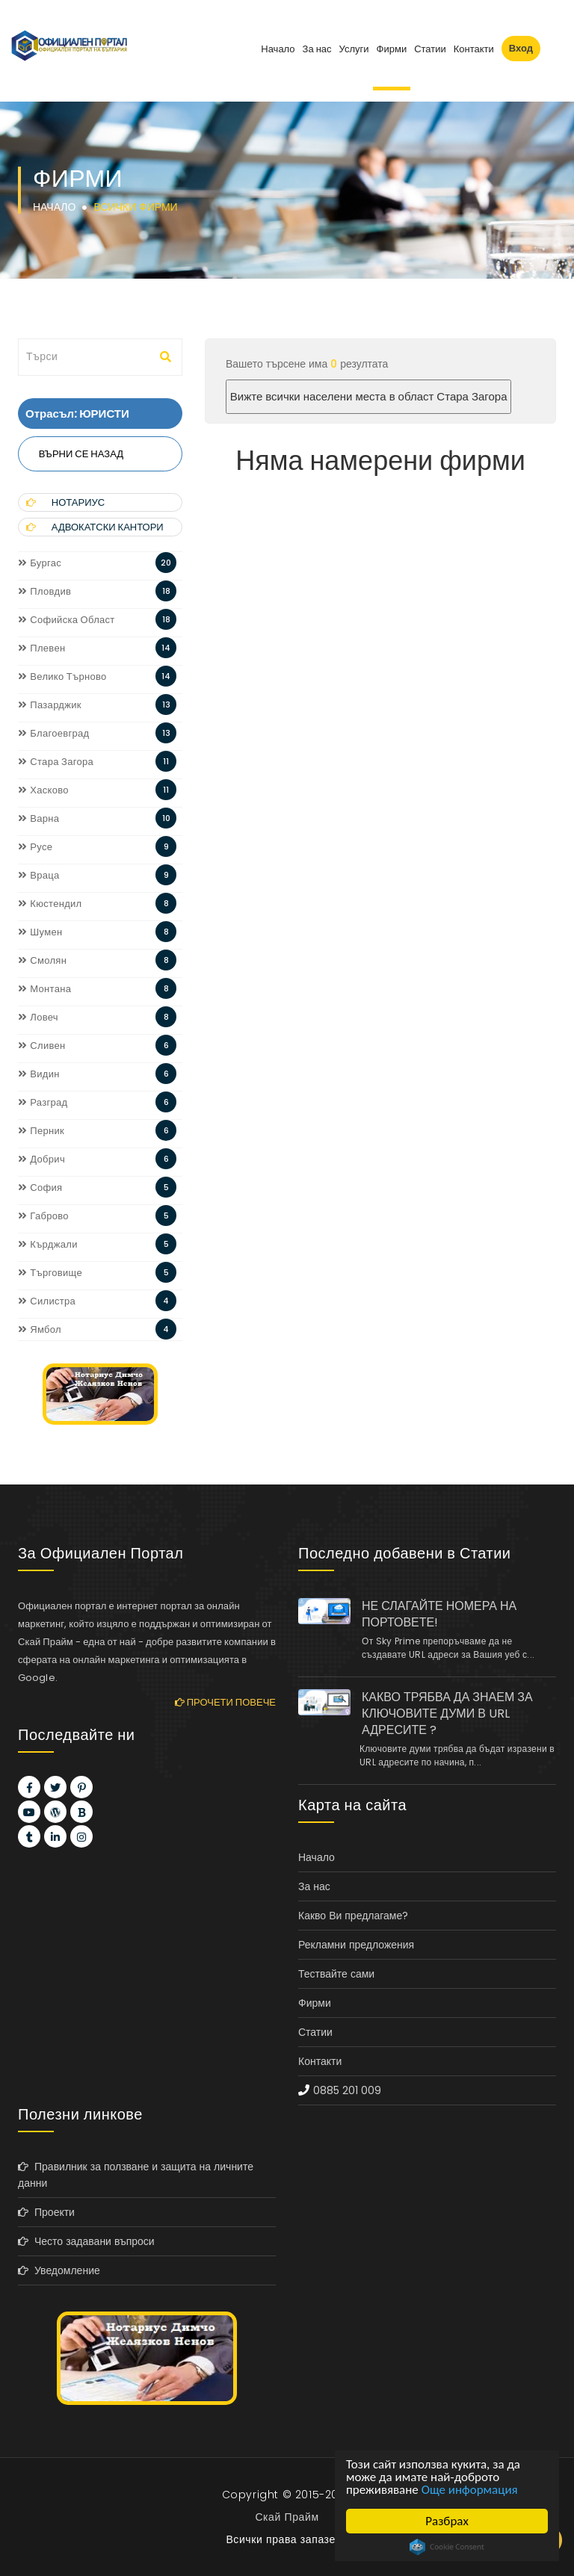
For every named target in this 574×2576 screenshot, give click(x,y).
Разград (42, 1102)
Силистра (46, 1301)
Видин (39, 1074)
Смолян (42, 960)
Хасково (43, 790)
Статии (430, 49)
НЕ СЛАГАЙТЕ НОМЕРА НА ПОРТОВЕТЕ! (439, 1614)
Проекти (46, 2212)
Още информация (470, 2490)
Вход (521, 48)
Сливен (42, 1045)
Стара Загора (55, 762)
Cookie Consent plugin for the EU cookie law (447, 2547)
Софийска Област (66, 620)
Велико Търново (62, 676)
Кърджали (48, 1244)
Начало (277, 49)
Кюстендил (50, 904)
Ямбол (39, 1329)
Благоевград (53, 733)
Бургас (39, 563)
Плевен (41, 648)
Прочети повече (225, 1702)
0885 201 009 (347, 2090)
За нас (317, 49)
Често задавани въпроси (86, 2241)
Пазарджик (49, 705)
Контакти (474, 49)
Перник (41, 1131)
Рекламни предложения (356, 1944)
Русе (35, 847)
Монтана (44, 989)
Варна (38, 818)
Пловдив (44, 591)
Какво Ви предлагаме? (353, 1915)
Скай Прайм (286, 2517)
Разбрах (447, 2521)
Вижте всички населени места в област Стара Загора (368, 396)
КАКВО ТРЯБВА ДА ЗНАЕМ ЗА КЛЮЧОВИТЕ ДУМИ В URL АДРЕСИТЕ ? (447, 1714)
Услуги (354, 49)
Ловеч (38, 1017)
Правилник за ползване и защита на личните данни (135, 2174)
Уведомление (59, 2270)
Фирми (392, 49)
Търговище (50, 1273)
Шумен (40, 932)
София (40, 1187)
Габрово (43, 1216)
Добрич (41, 1159)
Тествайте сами (336, 1973)
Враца (39, 875)
